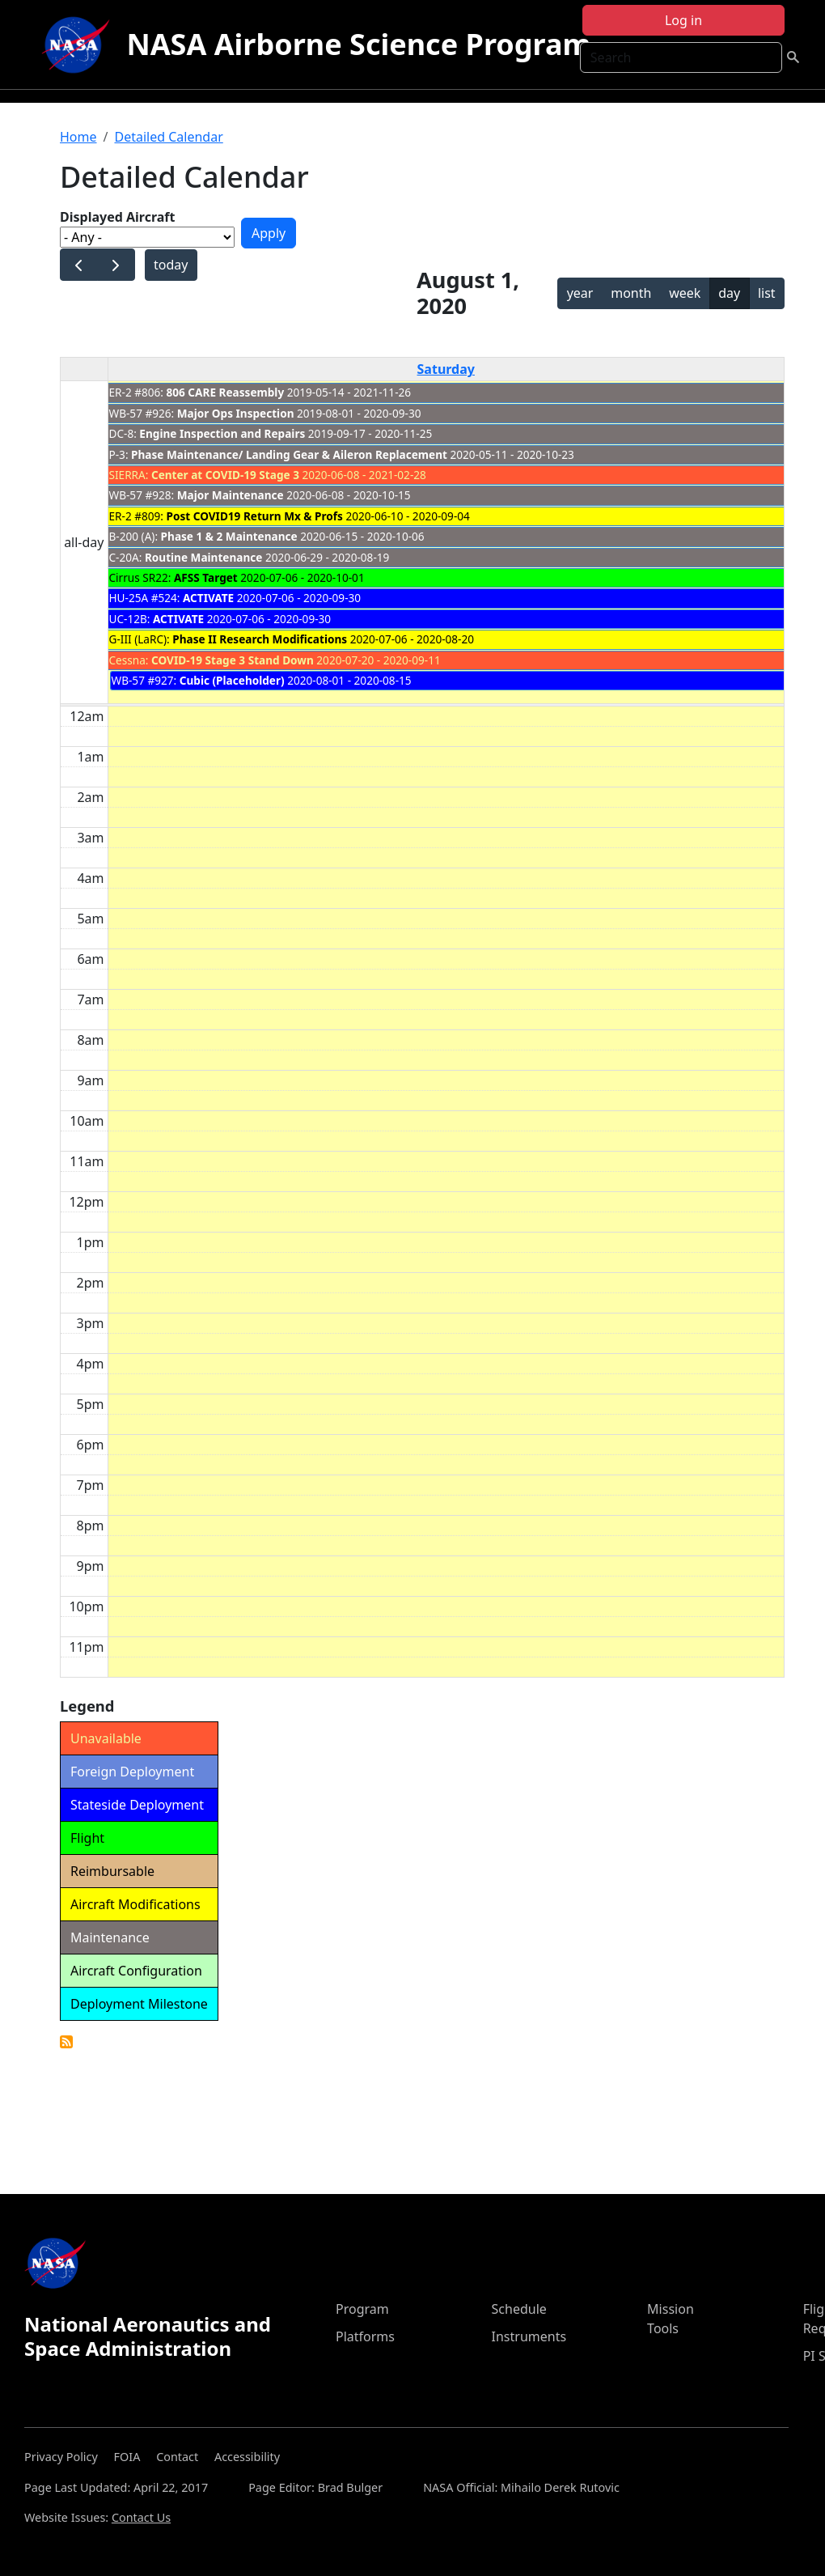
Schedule (519, 2309)
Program (362, 2309)
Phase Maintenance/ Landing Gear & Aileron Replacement (289, 454)
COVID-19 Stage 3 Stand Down (232, 660)
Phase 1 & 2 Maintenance (229, 536)
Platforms (365, 2336)
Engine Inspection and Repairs (222, 433)
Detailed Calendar (168, 137)
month (631, 293)
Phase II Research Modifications (259, 639)
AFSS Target (206, 577)
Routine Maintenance (204, 557)
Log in (683, 20)
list (767, 293)
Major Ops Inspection (235, 413)
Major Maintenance (230, 495)
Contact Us (141, 2517)
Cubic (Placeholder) (232, 680)
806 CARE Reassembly (226, 392)
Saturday (446, 369)
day (729, 293)
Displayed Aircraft (117, 217)
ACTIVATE (208, 597)
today (171, 265)
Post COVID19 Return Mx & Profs (255, 516)
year (580, 293)
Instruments (529, 2336)
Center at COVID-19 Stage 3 (225, 474)
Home (78, 137)
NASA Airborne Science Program (358, 44)
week (684, 293)
